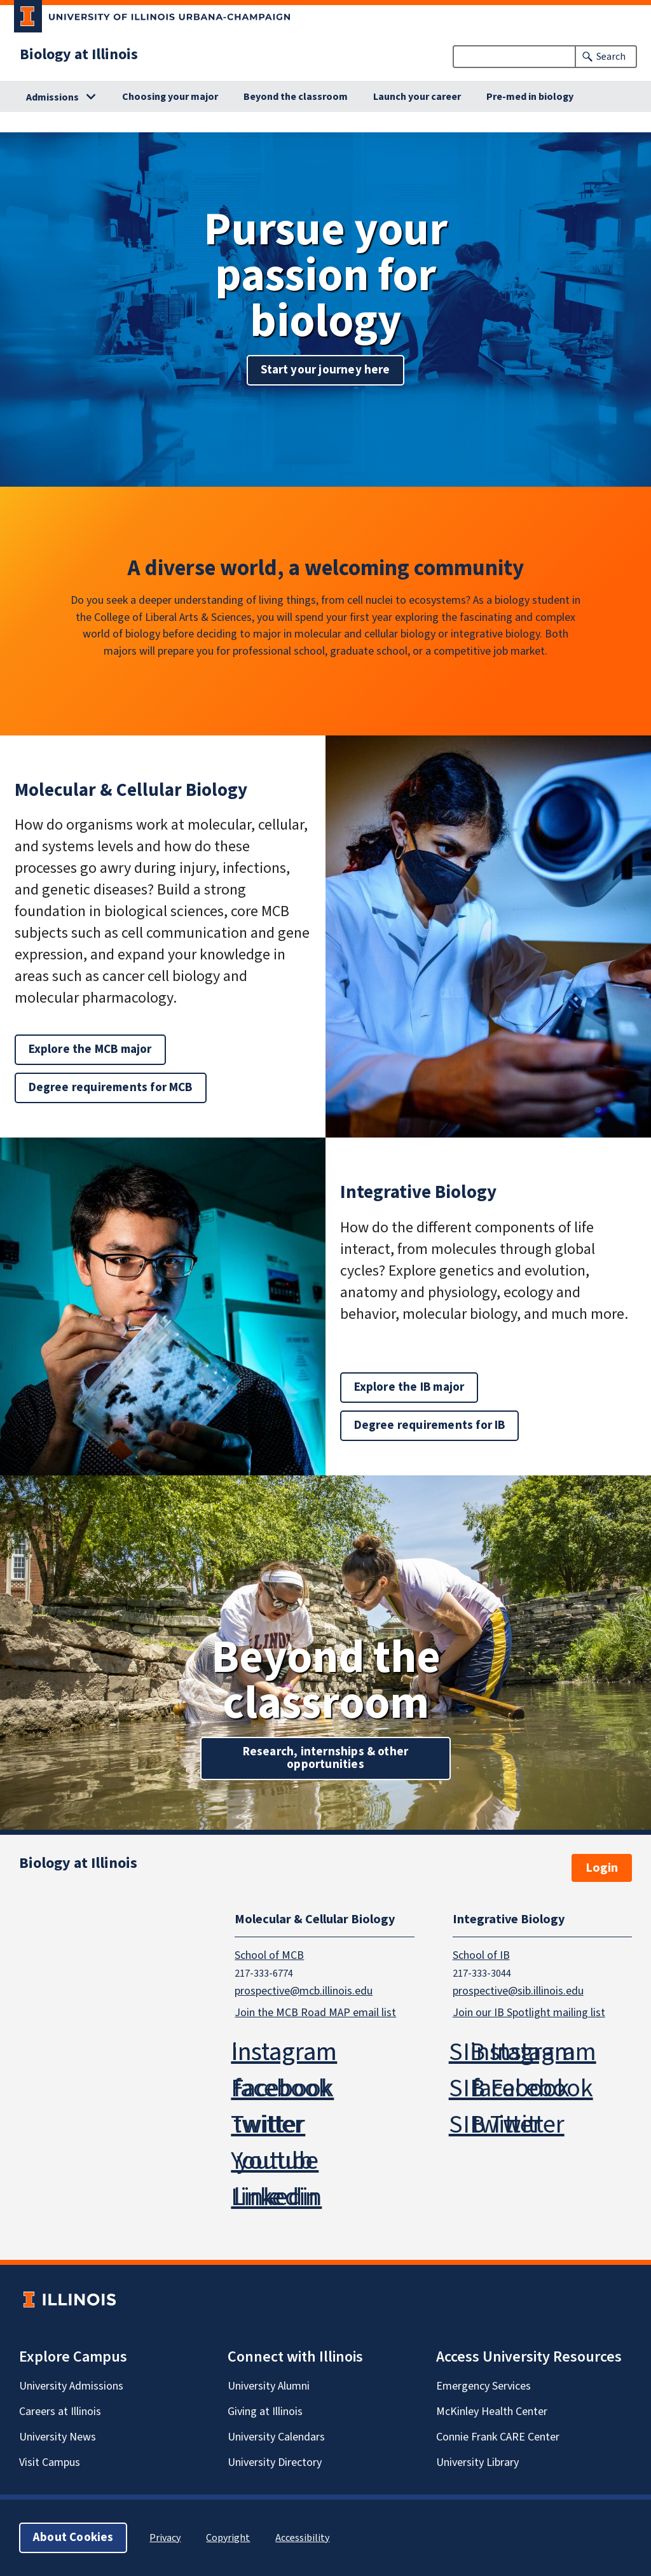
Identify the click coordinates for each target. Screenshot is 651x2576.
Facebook (282, 2088)
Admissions (52, 97)
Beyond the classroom (295, 97)
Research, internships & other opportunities (326, 1758)
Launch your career (417, 97)
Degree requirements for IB (429, 1425)
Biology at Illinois (79, 54)
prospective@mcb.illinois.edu (304, 1991)
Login (602, 1868)
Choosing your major (170, 97)
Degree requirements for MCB (111, 1087)
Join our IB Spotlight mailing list (529, 2013)
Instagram (284, 2052)
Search (611, 57)
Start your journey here (325, 370)
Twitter (268, 2124)
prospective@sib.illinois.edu (518, 1991)
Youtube (275, 2161)
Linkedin (276, 2197)
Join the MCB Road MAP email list (315, 2013)
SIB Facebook (521, 2088)
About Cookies (73, 2537)
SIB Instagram (522, 2052)
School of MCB (269, 1955)
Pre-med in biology (529, 97)
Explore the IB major (409, 1387)
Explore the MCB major (90, 1049)
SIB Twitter (507, 2124)
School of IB (481, 1955)
